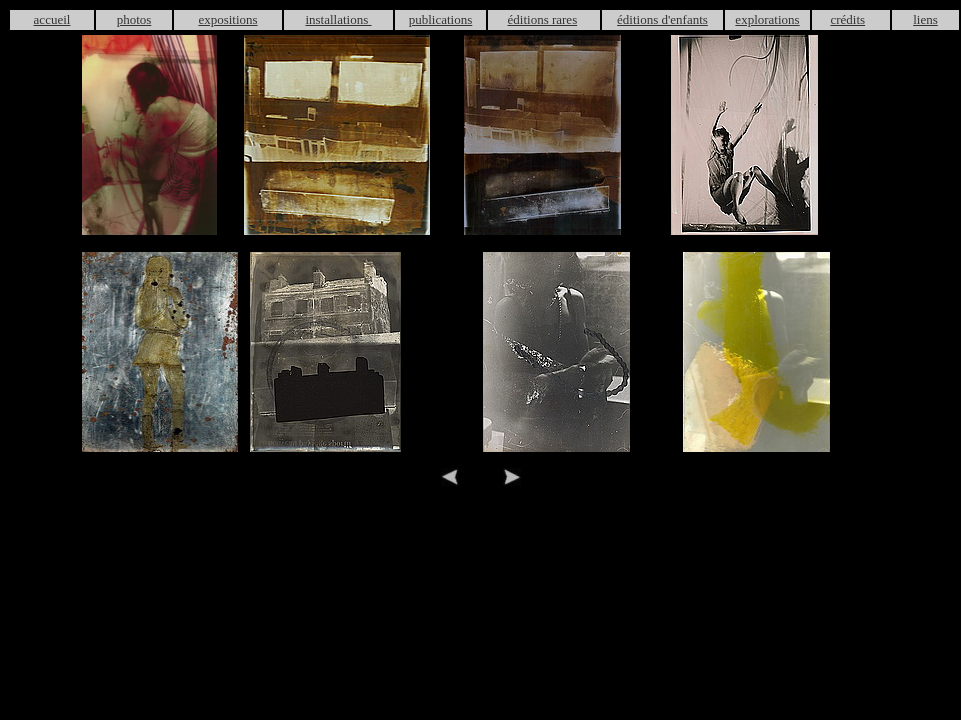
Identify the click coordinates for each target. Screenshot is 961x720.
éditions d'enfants (662, 19)
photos (134, 19)
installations (338, 19)
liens (925, 19)
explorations (767, 19)
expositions (227, 19)
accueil (52, 19)
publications (441, 19)
